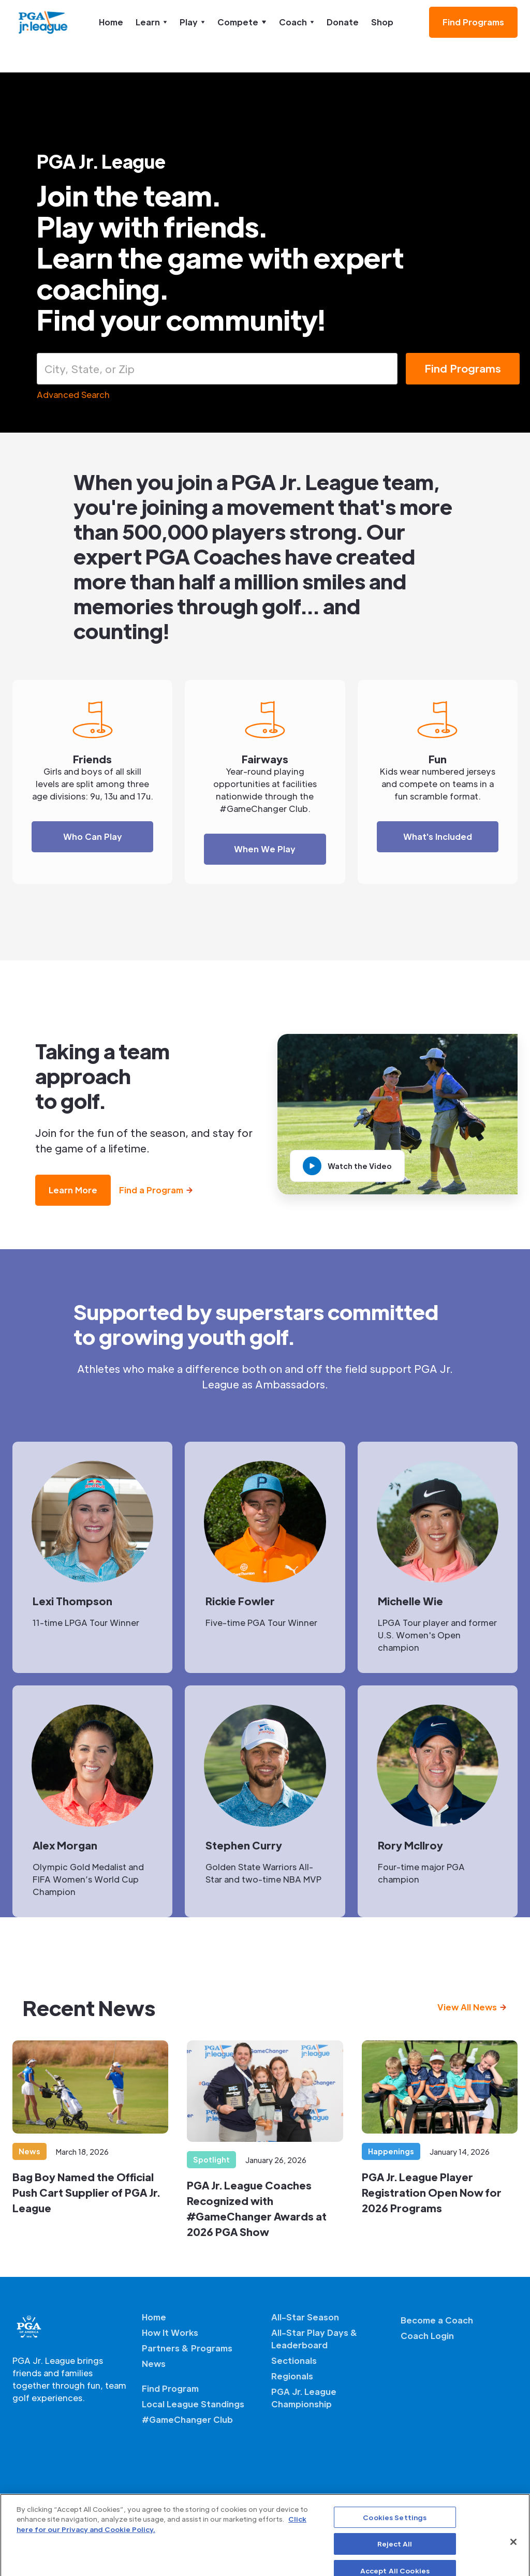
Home (111, 22)
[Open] (393, 367)
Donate (343, 22)
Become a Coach (437, 2320)
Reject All (394, 2561)
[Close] (513, 2559)
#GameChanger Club (187, 2419)
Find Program (170, 2388)
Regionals (292, 2376)
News (154, 2363)
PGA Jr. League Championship (303, 2397)
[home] (43, 22)
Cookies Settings (394, 2534)
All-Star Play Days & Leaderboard (314, 2338)
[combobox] (217, 368)
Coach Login (427, 2335)
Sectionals (294, 2360)
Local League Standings (193, 2404)
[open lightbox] (347, 1166)
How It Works (170, 2332)
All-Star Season (305, 2317)
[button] (151, 22)
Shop (382, 22)
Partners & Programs (187, 2348)
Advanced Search (73, 394)
